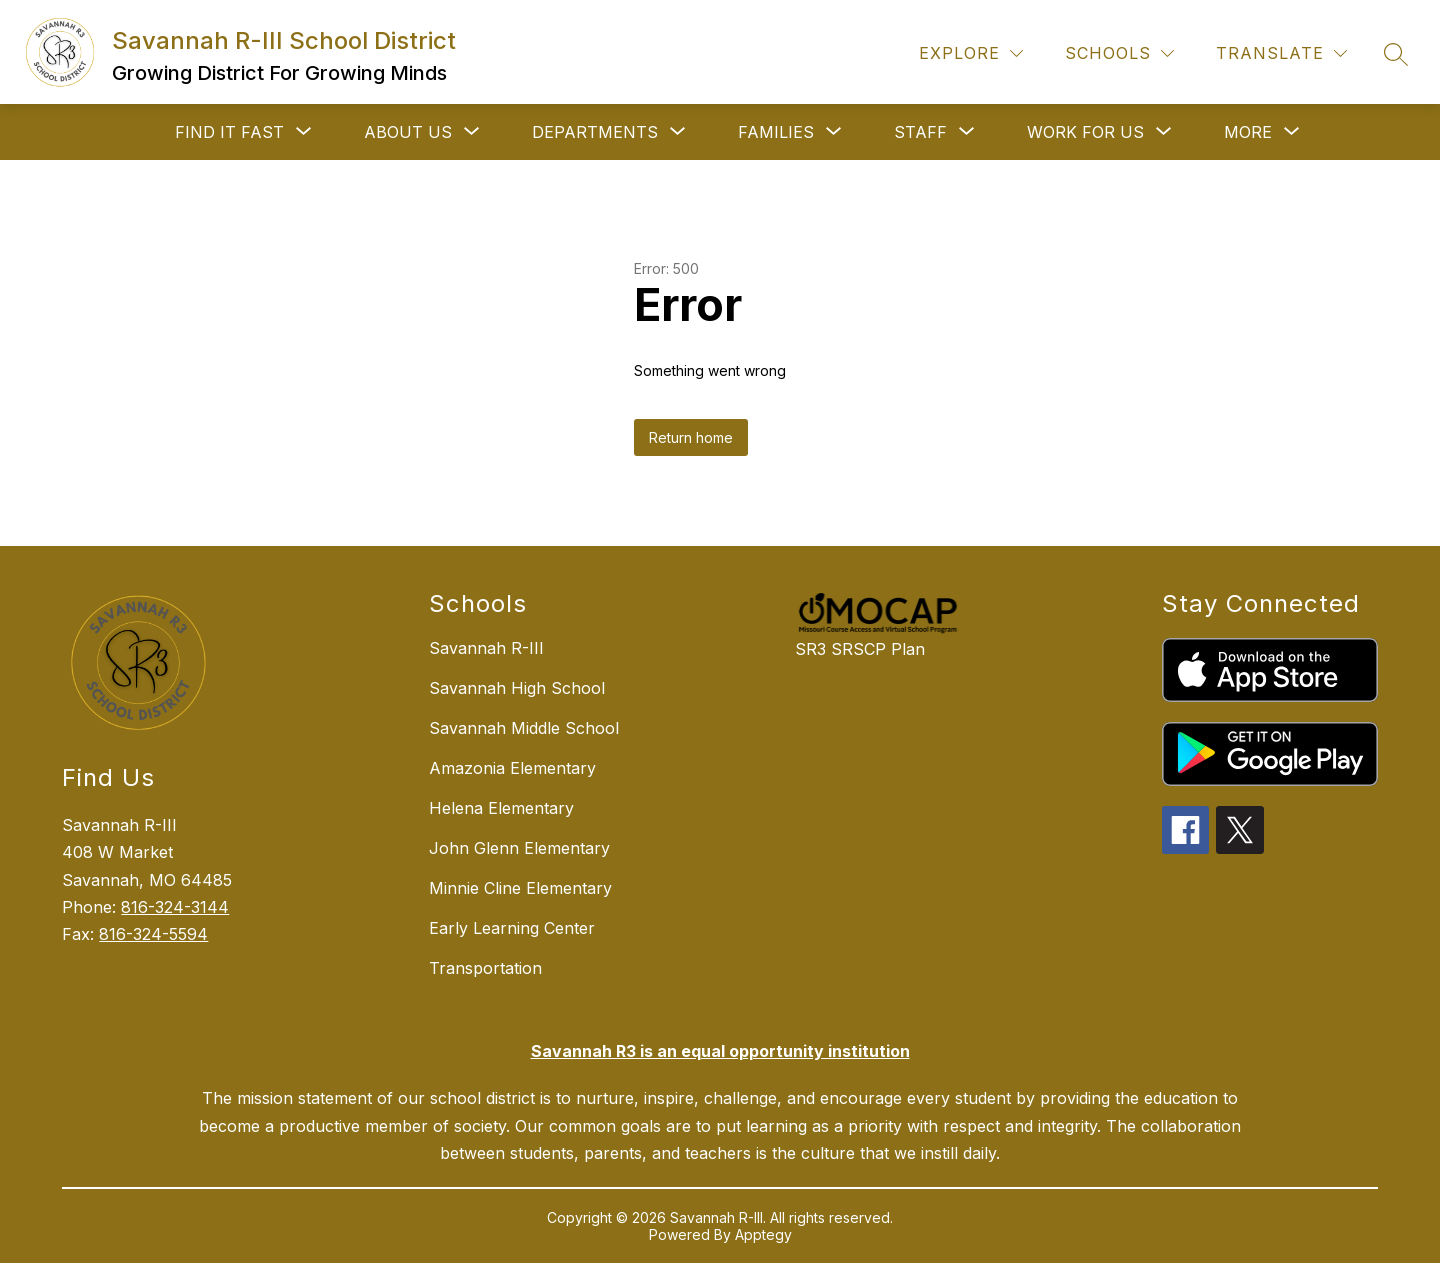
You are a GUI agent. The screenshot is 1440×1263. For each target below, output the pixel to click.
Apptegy (763, 1234)
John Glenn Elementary (519, 848)
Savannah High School (517, 688)
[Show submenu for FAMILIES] (776, 132)
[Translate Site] (1281, 53)
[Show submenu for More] (1248, 132)
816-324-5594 (153, 934)
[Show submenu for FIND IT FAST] (229, 132)
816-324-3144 (175, 907)
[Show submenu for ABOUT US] (408, 132)
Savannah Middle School (524, 728)
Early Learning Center (512, 928)
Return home (691, 437)
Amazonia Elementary (512, 768)
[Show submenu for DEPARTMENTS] (595, 132)
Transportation (485, 968)
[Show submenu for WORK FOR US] (1085, 132)
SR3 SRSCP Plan (860, 649)
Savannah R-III (486, 648)
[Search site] (1396, 54)
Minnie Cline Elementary (520, 888)
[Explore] (971, 53)
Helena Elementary (501, 808)
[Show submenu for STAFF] (920, 132)
